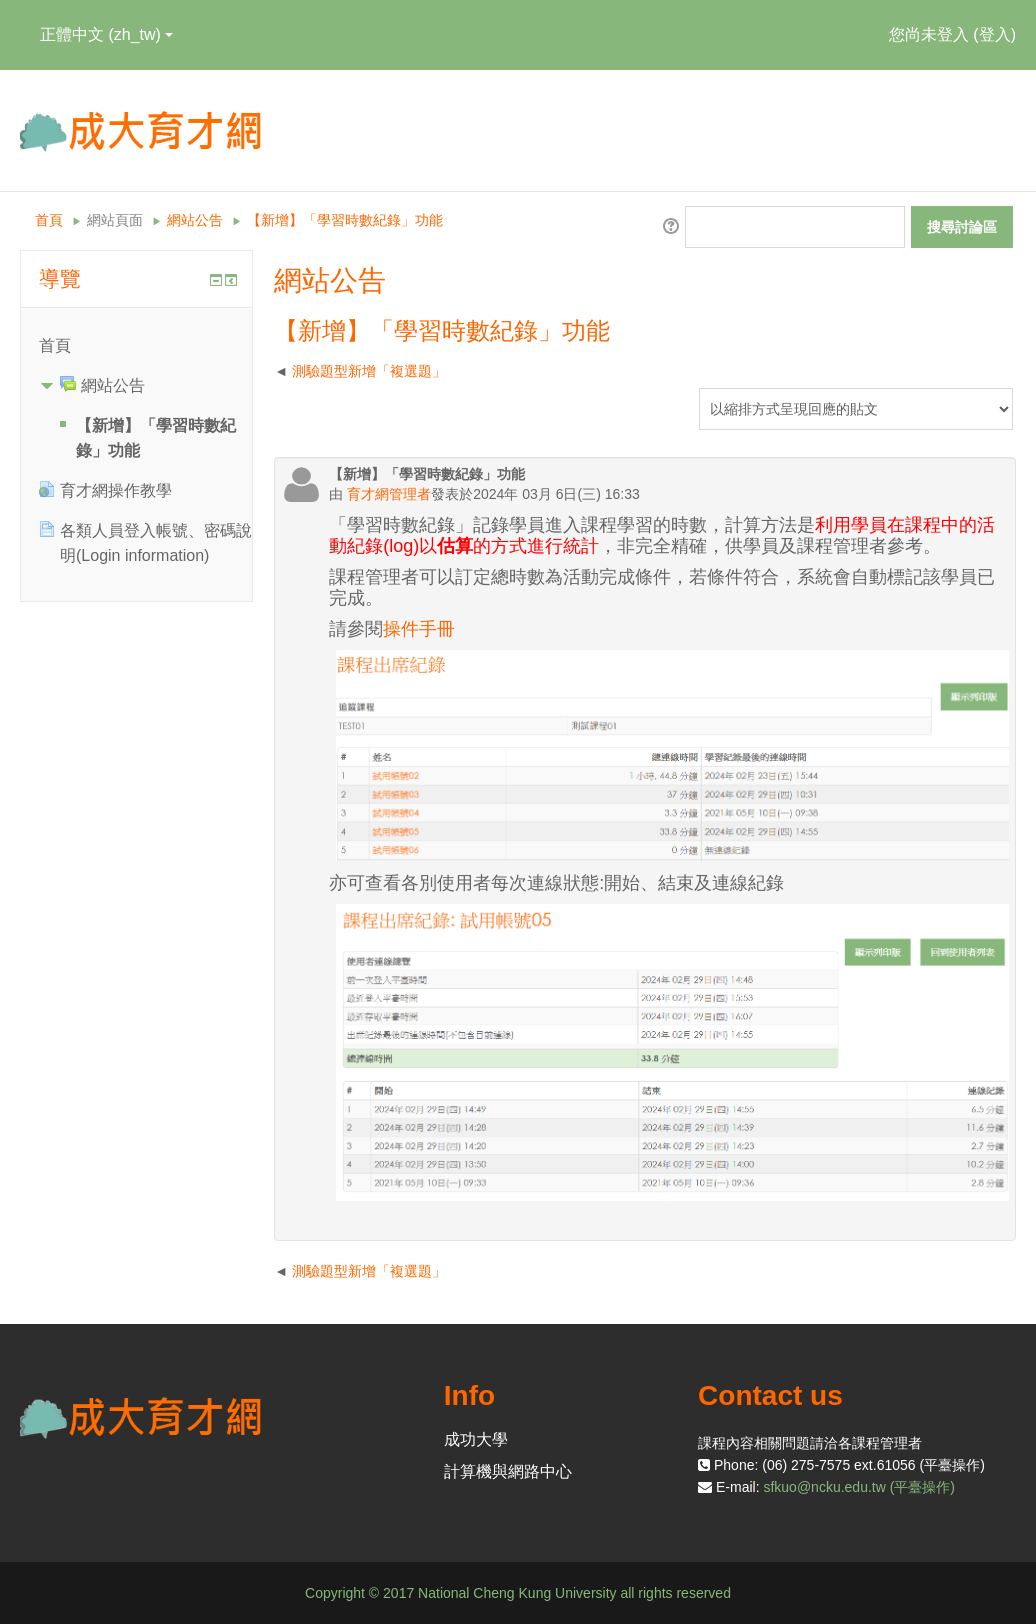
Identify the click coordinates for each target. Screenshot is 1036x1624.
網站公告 (195, 220)
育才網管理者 (387, 494)
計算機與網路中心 (508, 1471)
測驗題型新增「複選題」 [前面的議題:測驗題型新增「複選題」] (369, 371)
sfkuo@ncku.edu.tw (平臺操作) (859, 1487)
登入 (995, 34)
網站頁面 (115, 220)
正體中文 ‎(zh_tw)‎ (106, 34)
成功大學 (476, 1439)
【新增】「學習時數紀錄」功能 (345, 220)
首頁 (49, 220)
